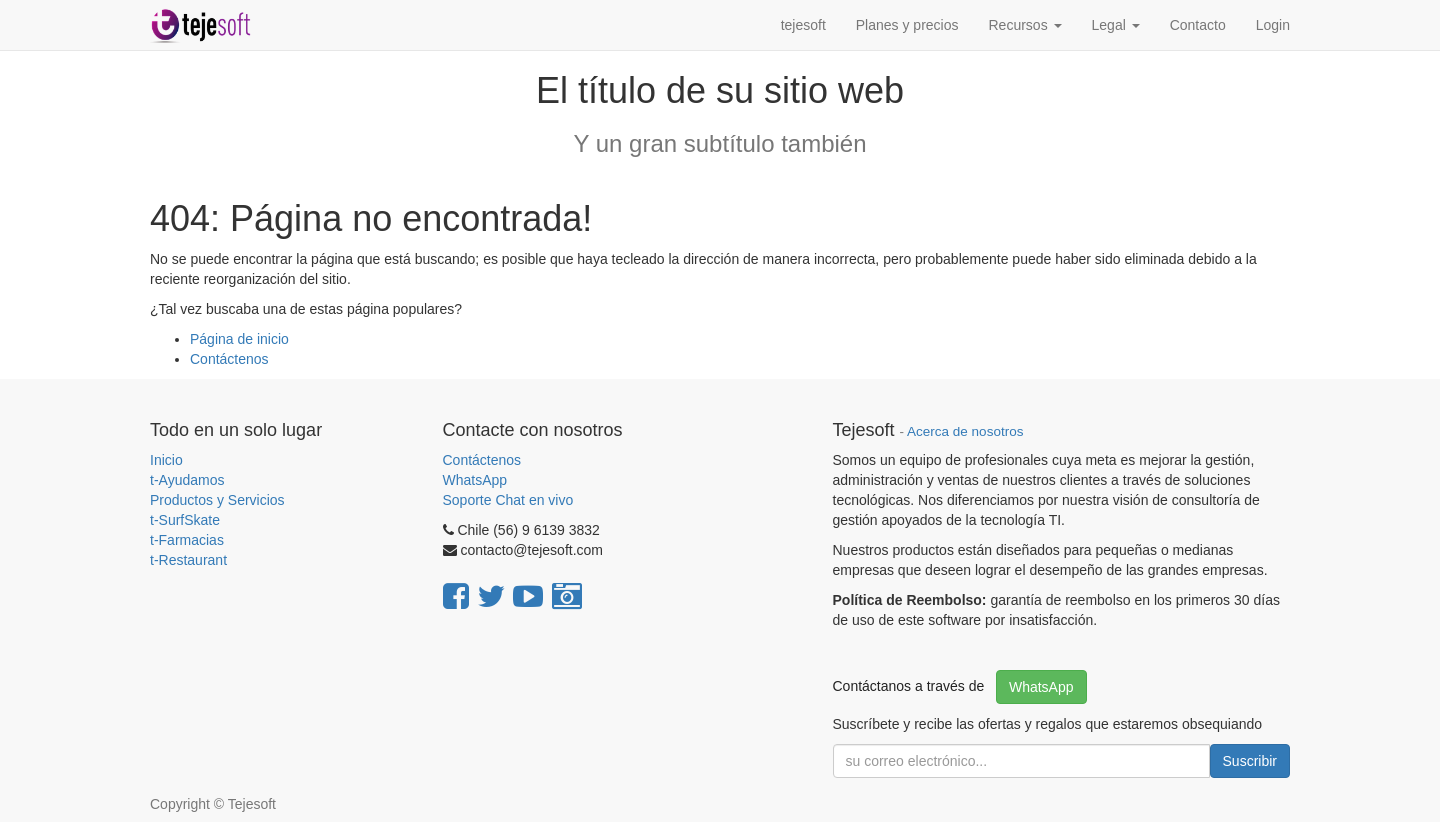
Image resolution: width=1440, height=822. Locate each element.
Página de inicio (239, 339)
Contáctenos (229, 359)
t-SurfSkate (185, 520)
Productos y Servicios (217, 500)
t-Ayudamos (187, 480)
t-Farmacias (187, 540)
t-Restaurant (188, 560)
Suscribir (1250, 761)
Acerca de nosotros (965, 431)
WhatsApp (477, 480)
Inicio (166, 460)
